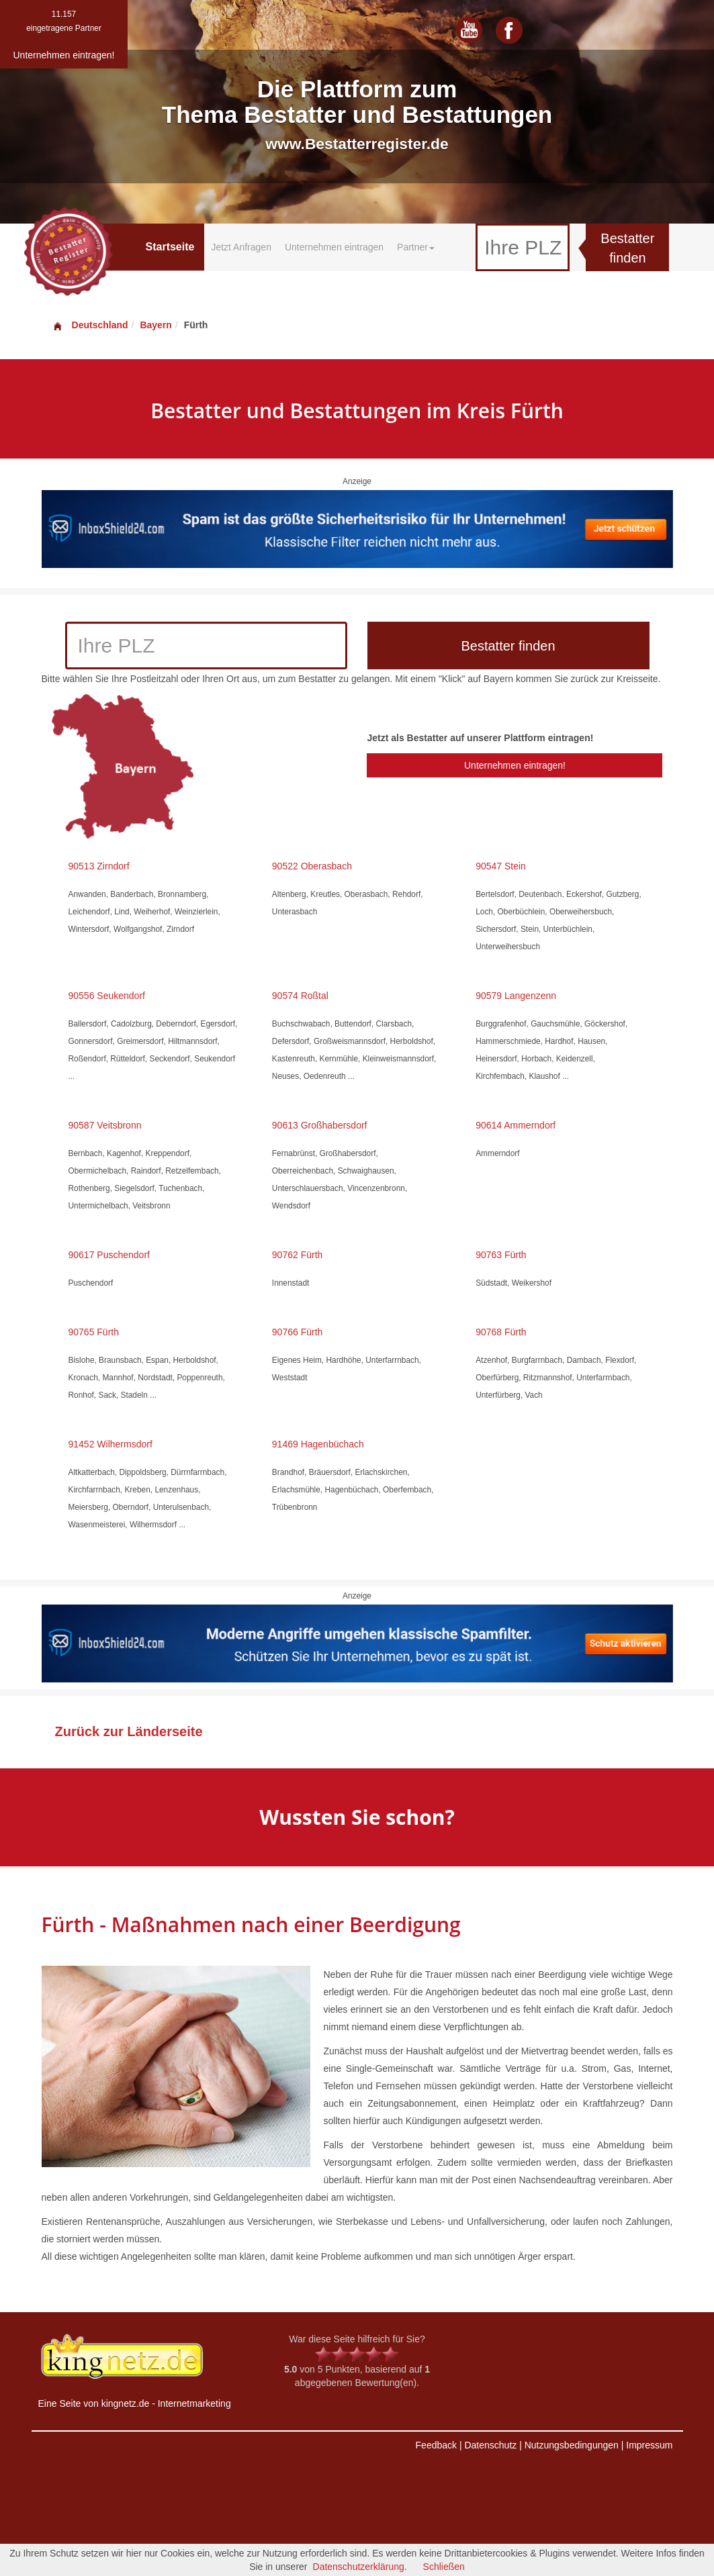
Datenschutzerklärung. (360, 2566)
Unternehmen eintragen (334, 247)
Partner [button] (416, 247)
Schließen (444, 2566)
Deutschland (90, 325)
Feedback (436, 2445)
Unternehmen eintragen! (515, 765)
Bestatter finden (627, 248)
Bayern (155, 325)
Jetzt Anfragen (241, 247)
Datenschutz (490, 2445)
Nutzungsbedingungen (572, 2445)
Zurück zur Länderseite (129, 1731)
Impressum (649, 2445)
